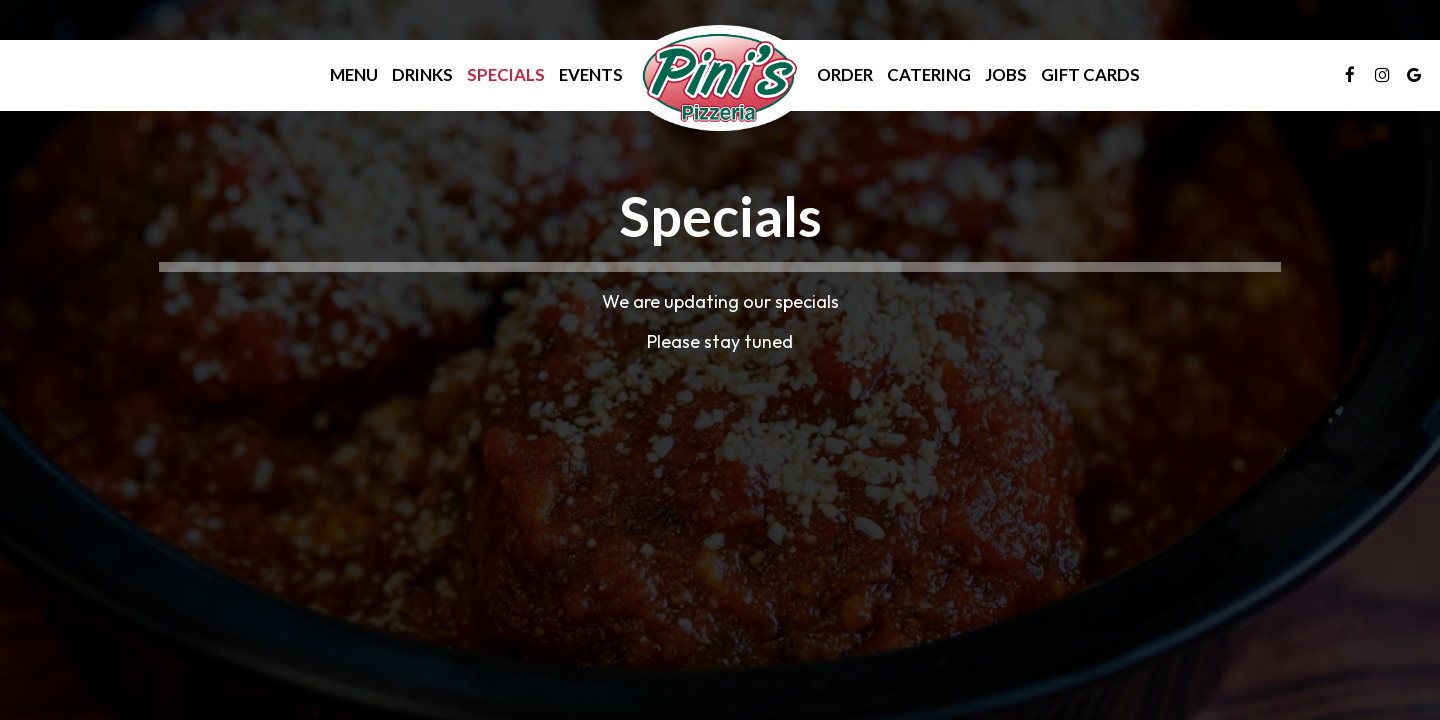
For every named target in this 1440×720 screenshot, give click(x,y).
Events (591, 75)
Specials (506, 75)
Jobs (1006, 75)
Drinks (422, 75)
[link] (720, 78)
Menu (354, 75)
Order (845, 75)
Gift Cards (1090, 75)
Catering (929, 75)
